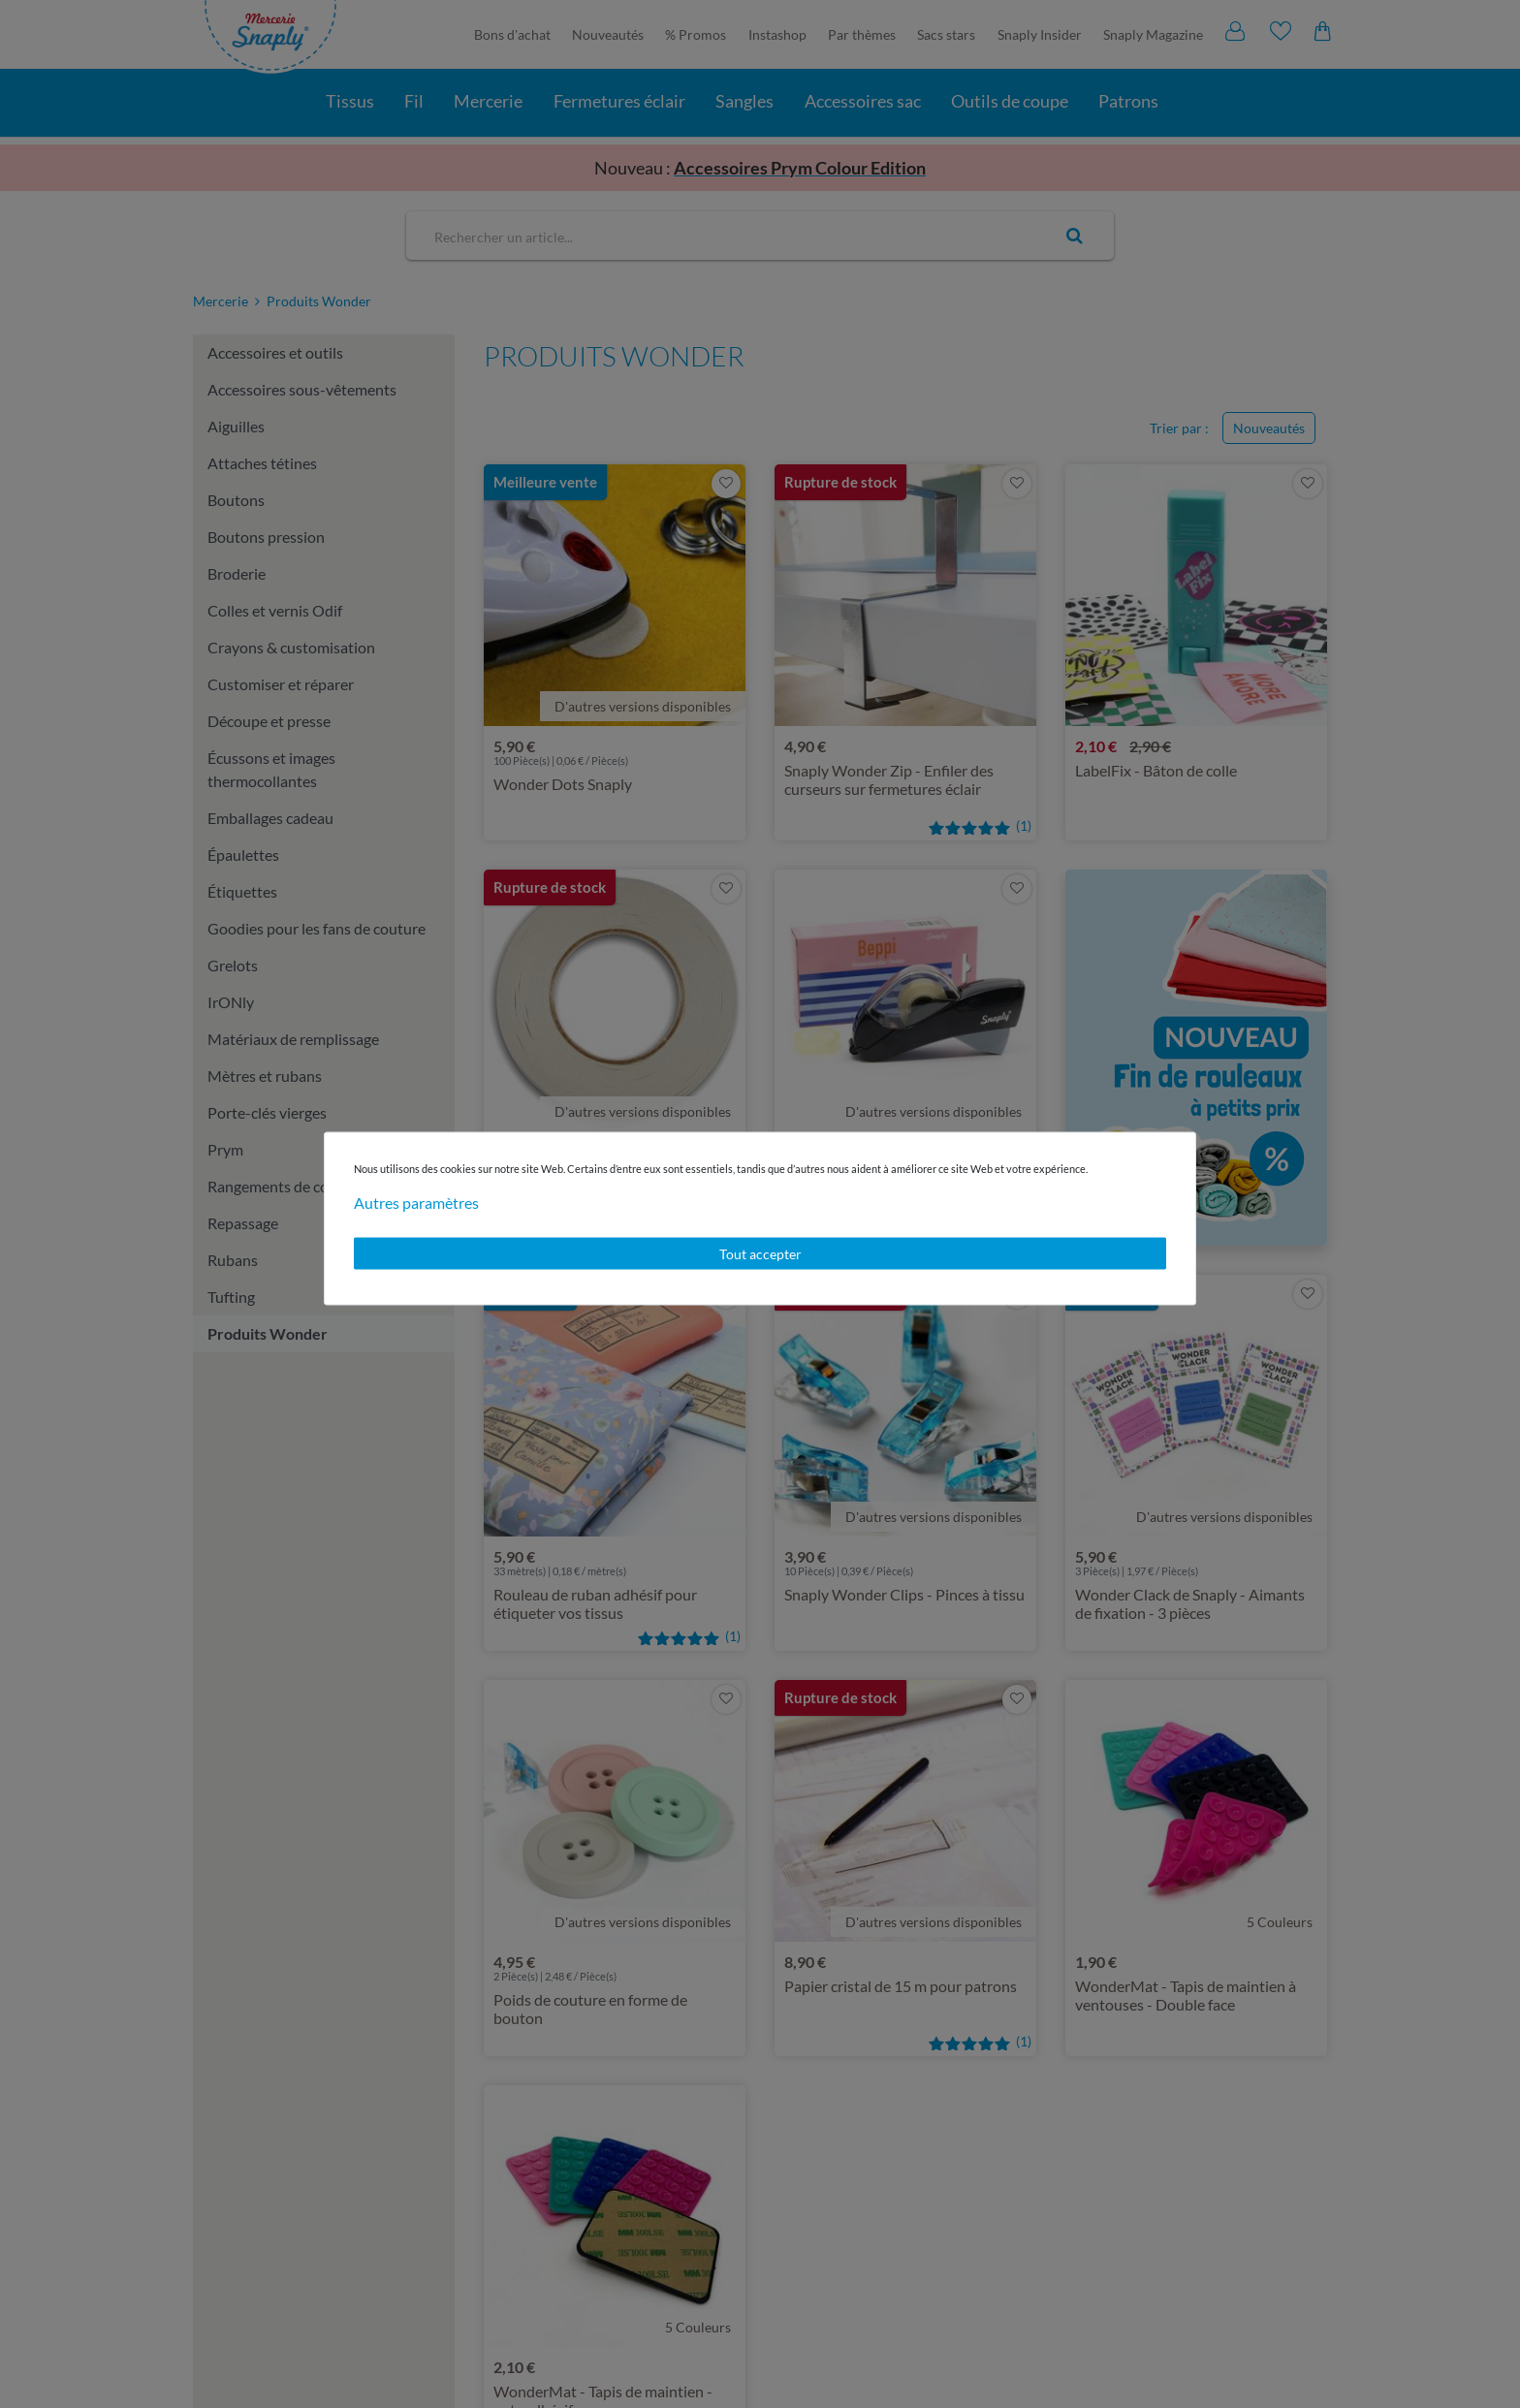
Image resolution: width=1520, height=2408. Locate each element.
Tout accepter (760, 1253)
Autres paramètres (416, 1201)
